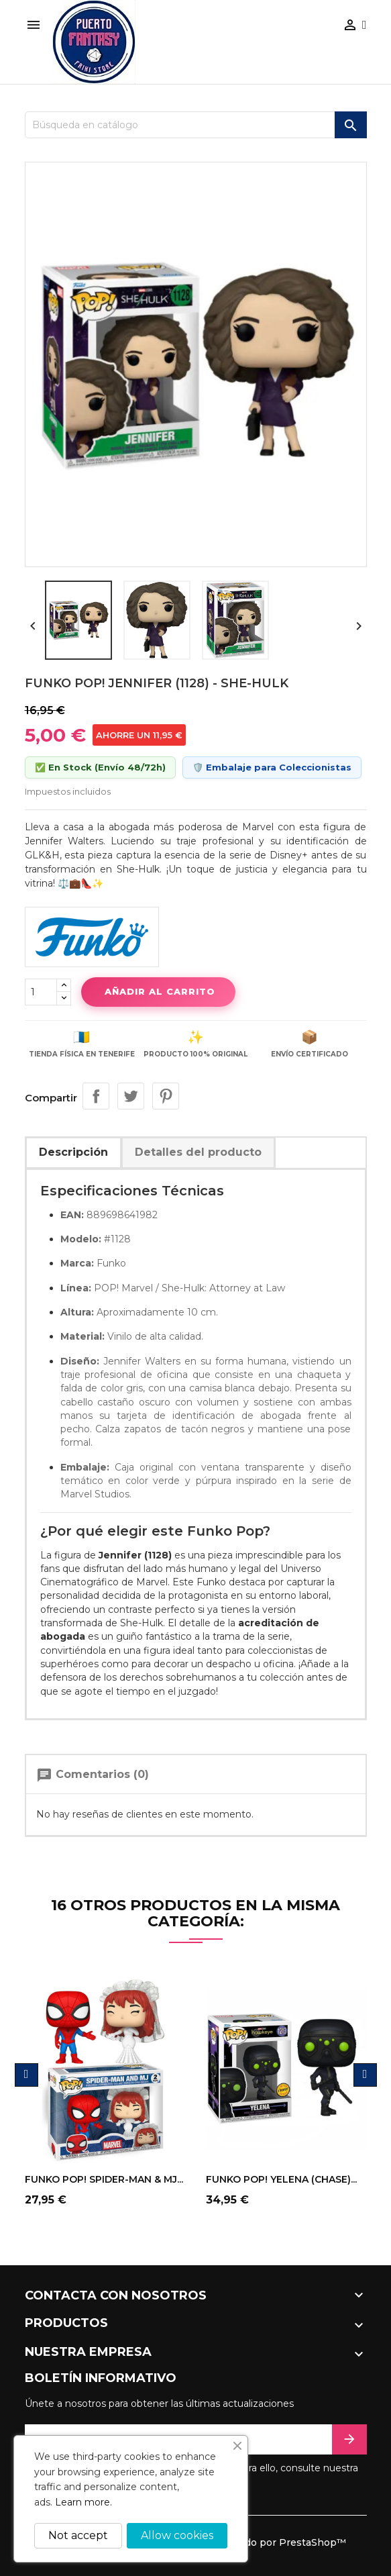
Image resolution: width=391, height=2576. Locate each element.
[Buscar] (196, 124)
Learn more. (83, 2502)
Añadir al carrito (158, 991)
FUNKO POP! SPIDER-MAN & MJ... (104, 2179)
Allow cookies (177, 2535)
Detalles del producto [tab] (198, 1152)
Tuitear (130, 1096)
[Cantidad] (41, 992)
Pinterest (165, 1096)
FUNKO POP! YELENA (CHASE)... (281, 2179)
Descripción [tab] (73, 1152)
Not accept (78, 2535)
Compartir (95, 1096)
